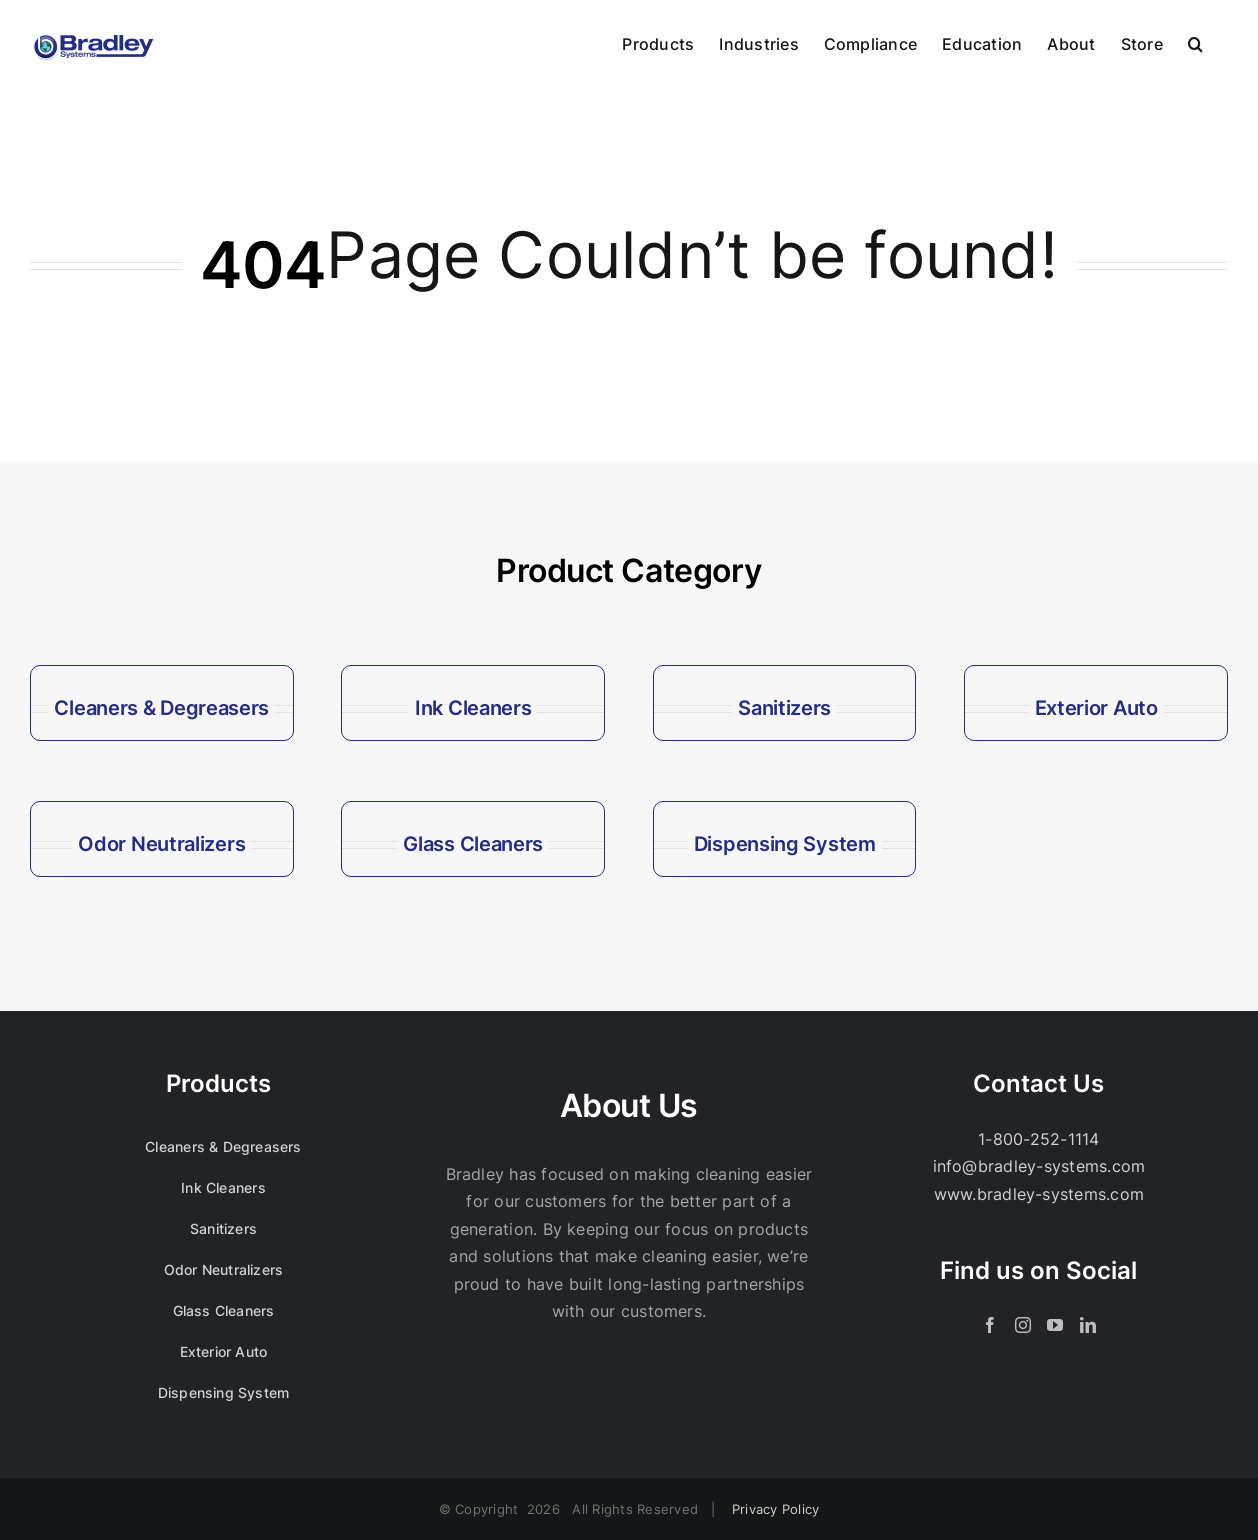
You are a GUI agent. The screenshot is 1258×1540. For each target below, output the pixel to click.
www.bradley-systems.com (1039, 1194)
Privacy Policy (775, 1509)
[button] (1195, 42)
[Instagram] (1023, 1325)
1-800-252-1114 (1038, 1139)
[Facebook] (990, 1325)
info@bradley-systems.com (1039, 1166)
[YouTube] (1055, 1325)
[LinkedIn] (1088, 1325)
